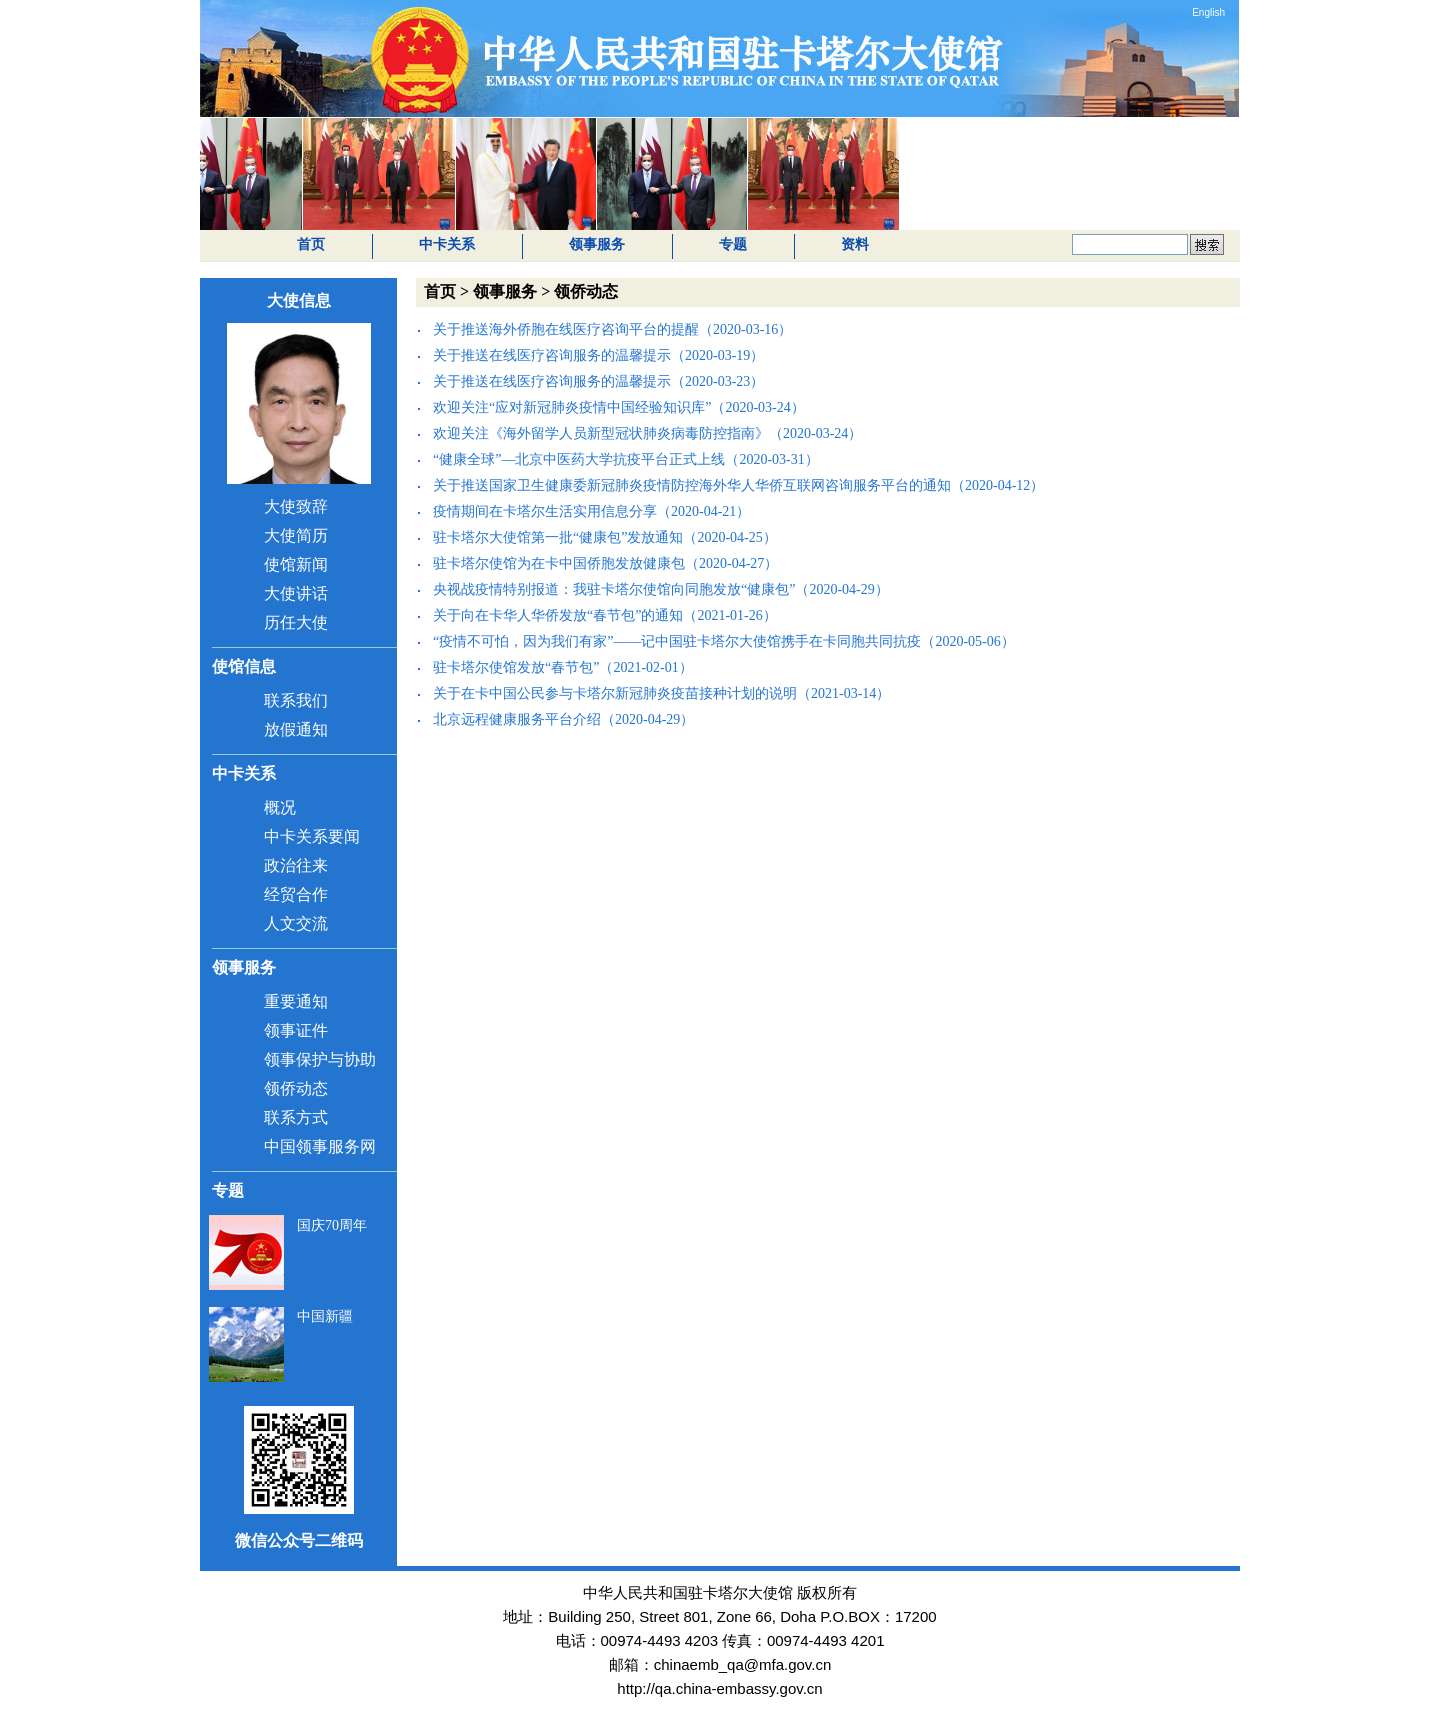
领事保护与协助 (320, 1059)
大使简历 (296, 535)
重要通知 (296, 1001)
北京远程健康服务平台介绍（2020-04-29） (563, 719)
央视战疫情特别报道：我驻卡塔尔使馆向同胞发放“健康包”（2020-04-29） (661, 589)
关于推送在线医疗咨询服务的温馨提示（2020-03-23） (598, 381)
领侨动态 (296, 1088)
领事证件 (296, 1030)
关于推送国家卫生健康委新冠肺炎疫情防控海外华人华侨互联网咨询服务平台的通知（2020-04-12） (738, 485)
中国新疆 (325, 1316)
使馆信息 (244, 666)
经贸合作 (296, 894)
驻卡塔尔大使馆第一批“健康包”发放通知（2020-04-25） (605, 537)
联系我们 (296, 700)
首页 (311, 244)
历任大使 (296, 622)
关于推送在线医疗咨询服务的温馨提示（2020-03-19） (598, 355)
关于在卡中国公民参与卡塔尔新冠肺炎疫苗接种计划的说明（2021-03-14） (661, 693)
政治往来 (296, 865)
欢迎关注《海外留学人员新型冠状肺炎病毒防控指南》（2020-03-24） (647, 433)
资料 (855, 244)
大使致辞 (296, 506)
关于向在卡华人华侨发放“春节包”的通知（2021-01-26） (605, 615)
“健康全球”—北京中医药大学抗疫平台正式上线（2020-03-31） (626, 459)
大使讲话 (296, 593)
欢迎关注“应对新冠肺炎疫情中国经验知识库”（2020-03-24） (619, 407)
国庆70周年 (332, 1225)
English (1208, 12)
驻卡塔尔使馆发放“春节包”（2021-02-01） (563, 667)
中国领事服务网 (320, 1146)
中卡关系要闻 (312, 836)
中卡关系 (447, 244)
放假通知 (296, 729)
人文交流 (296, 923)
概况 (280, 807)
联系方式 (296, 1117)
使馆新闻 (296, 564)
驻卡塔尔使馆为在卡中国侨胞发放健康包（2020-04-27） (605, 563)
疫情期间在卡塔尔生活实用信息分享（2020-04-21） (591, 511)
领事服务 (597, 244)
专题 (733, 244)
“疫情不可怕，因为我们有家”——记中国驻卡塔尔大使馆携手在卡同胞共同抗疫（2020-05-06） (724, 641)
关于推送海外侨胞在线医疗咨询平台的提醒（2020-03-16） (612, 329)
